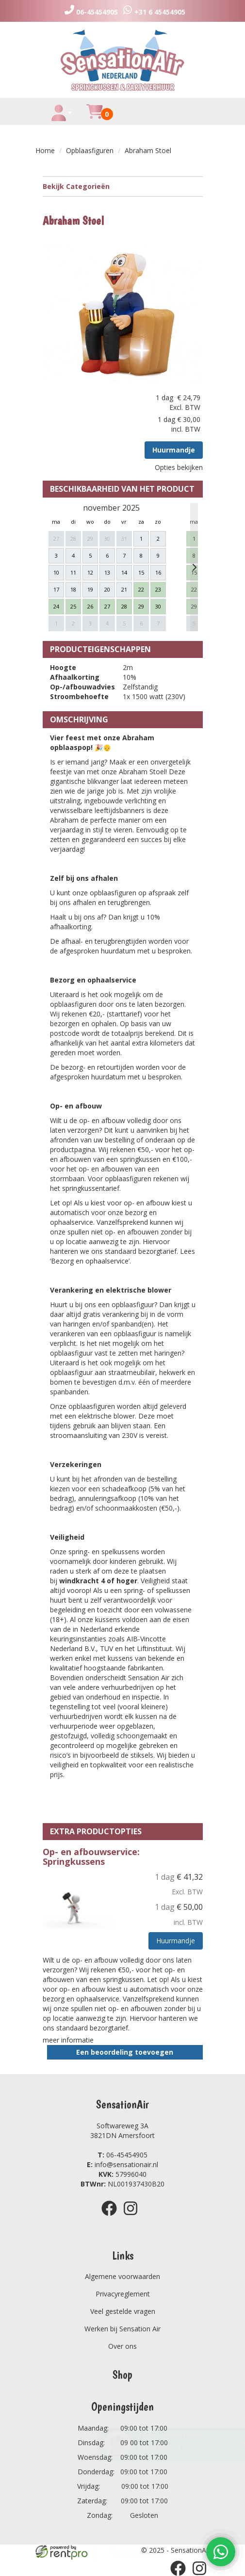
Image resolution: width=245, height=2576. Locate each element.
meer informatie (68, 2040)
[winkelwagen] (94, 117)
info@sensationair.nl (122, 2164)
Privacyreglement (123, 2293)
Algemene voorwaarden (122, 2276)
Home (45, 150)
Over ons (122, 2346)
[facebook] (112, 2217)
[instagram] (133, 2217)
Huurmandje (173, 449)
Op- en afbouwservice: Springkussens (91, 1856)
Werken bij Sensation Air (122, 2328)
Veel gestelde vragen (122, 2311)
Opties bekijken (179, 467)
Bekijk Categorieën (123, 186)
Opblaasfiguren (90, 150)
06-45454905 (122, 2154)
